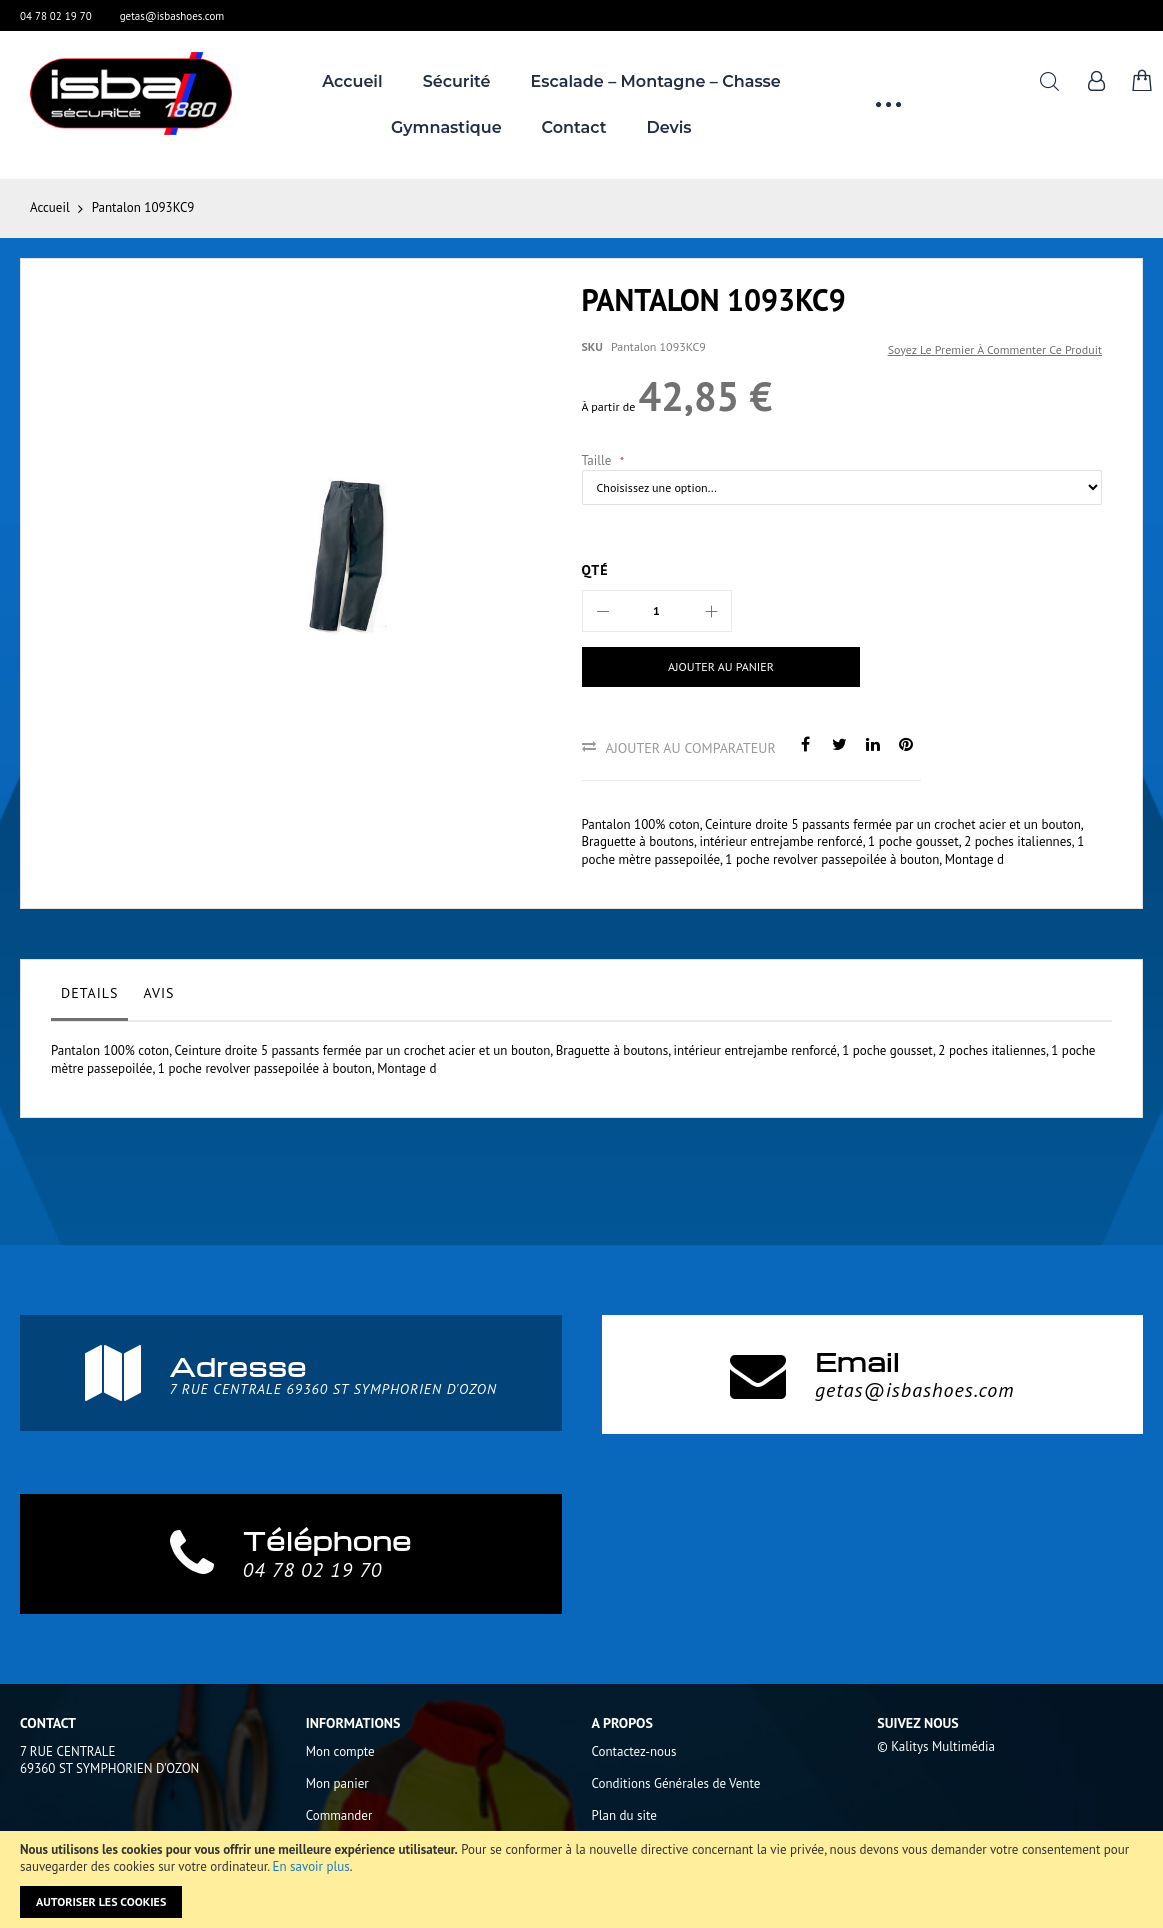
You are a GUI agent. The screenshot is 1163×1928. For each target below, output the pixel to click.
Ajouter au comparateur (691, 748)
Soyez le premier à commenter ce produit (995, 349)
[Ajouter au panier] (704, 667)
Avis (158, 993)
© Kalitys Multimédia (936, 1746)
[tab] (89, 998)
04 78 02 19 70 (56, 16)
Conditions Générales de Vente (676, 1783)
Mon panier (337, 1783)
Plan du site (624, 1815)
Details (89, 993)
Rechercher (1049, 81)
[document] (581, 1879)
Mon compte (340, 1751)
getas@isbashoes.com (172, 16)
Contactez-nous (634, 1751)
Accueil (50, 207)
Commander (339, 1815)
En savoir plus (311, 1866)
